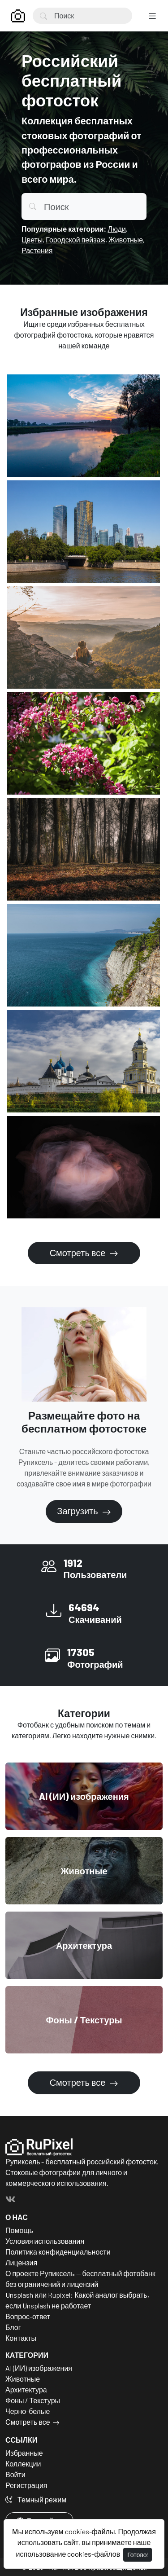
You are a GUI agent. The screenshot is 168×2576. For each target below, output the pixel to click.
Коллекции (23, 2463)
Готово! (137, 2554)
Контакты (20, 2338)
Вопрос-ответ (27, 2316)
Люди (116, 228)
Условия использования (44, 2241)
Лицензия (21, 2262)
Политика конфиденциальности (58, 2251)
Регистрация (26, 2485)
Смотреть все (79, 1252)
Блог (13, 2327)
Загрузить (78, 1510)
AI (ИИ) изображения (38, 2368)
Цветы (32, 239)
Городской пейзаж (75, 239)
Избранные (24, 2453)
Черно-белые (27, 2411)
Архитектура (26, 2389)
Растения (37, 250)
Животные (125, 239)
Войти (15, 2474)
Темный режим (35, 2499)
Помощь (19, 2230)
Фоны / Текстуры (32, 2400)
